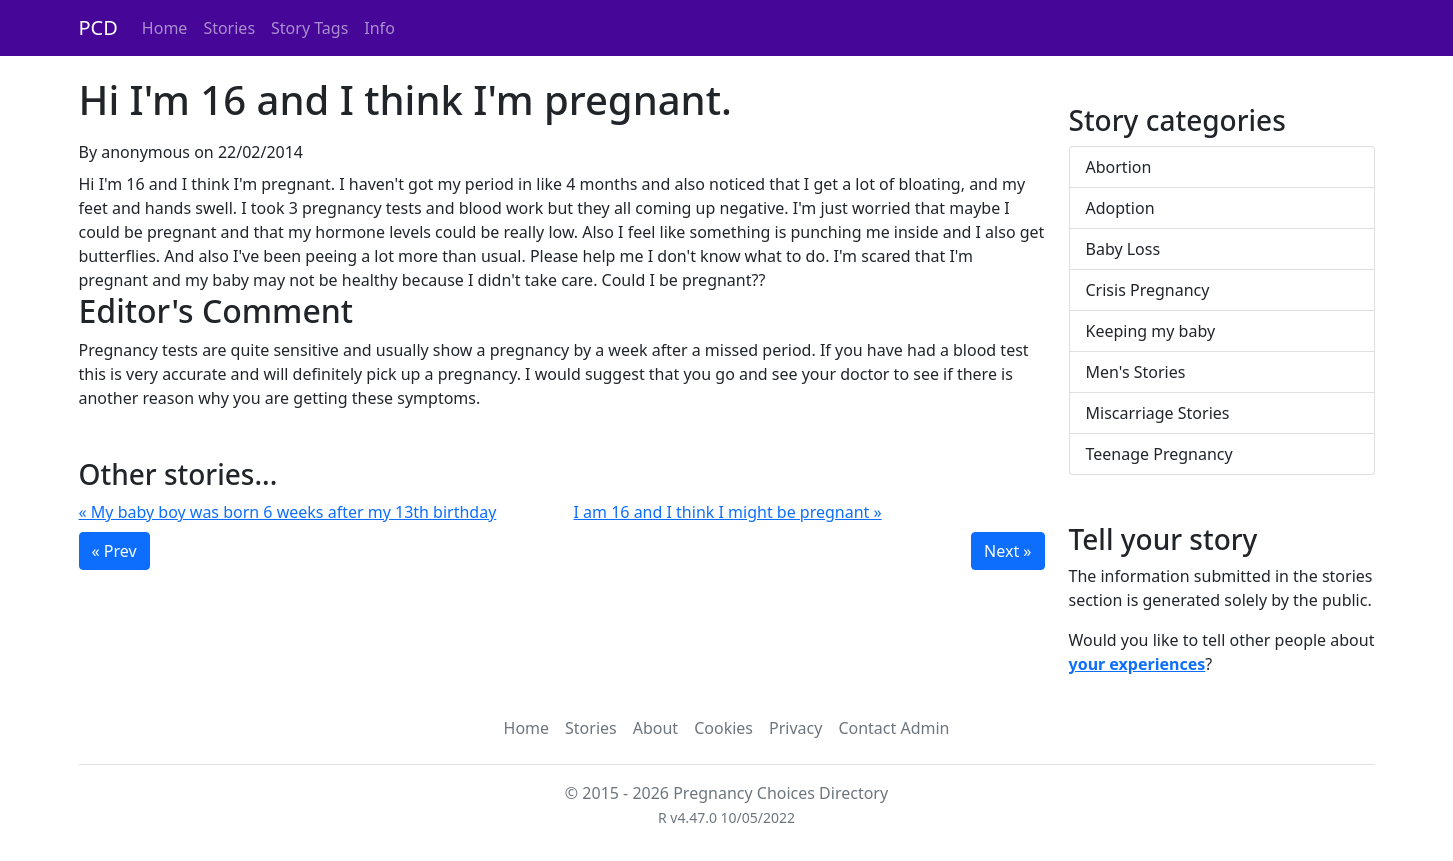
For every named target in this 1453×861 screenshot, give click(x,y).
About (655, 728)
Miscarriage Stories (1158, 413)
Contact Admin (893, 728)
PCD (98, 27)
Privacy (795, 728)
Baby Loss (1123, 249)
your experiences (1137, 664)
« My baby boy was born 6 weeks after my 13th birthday (288, 512)
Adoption (1120, 208)
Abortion (1119, 167)
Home (165, 28)
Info (379, 28)
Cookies (723, 728)
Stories (229, 28)
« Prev (114, 551)
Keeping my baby (1151, 331)
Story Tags (309, 28)
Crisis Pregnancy (1148, 290)
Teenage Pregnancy (1159, 454)
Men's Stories (1136, 372)
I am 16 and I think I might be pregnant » (728, 512)
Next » (1007, 551)
